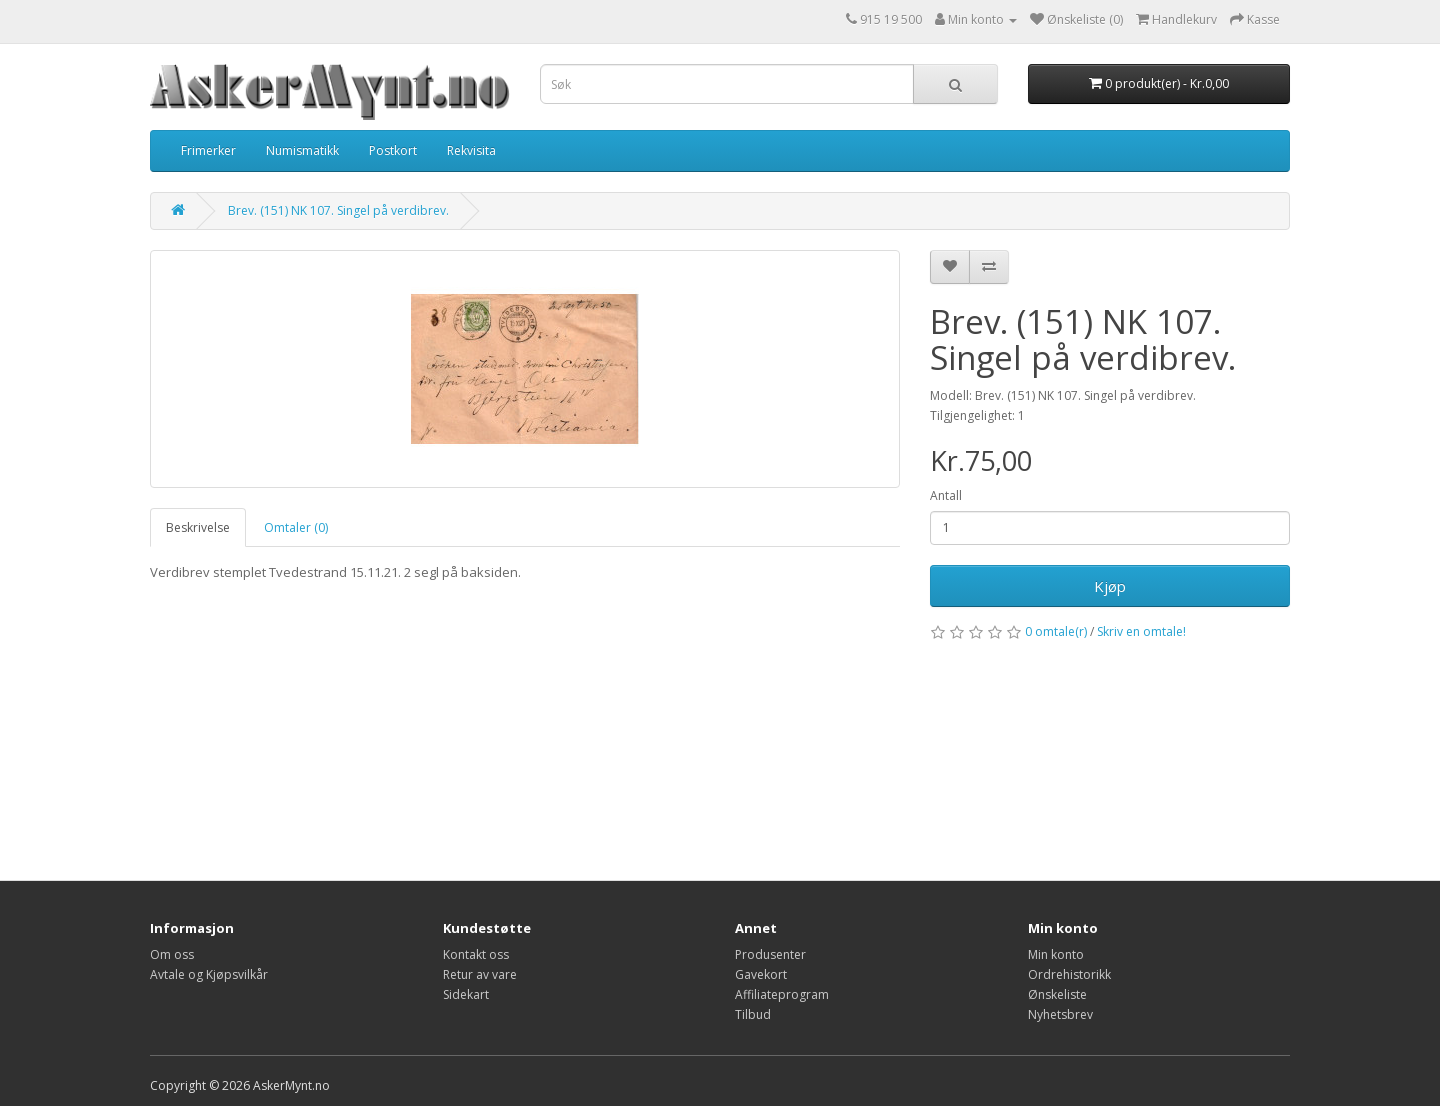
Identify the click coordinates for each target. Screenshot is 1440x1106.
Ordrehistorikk (1069, 974)
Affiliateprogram (782, 994)
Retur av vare (480, 974)
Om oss (172, 954)
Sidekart (466, 994)
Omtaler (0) (296, 527)
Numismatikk (302, 150)
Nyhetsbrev (1060, 1014)
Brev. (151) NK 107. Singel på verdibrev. (338, 210)
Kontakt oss (476, 954)
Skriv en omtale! (1141, 631)
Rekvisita (471, 150)
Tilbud (753, 1014)
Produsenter (770, 954)
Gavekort (761, 974)
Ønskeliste (1057, 994)
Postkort (393, 150)
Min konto (1056, 954)
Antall (946, 495)
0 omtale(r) (1056, 631)
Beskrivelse (198, 527)
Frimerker (208, 150)
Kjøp (1110, 586)
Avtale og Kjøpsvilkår (209, 974)
